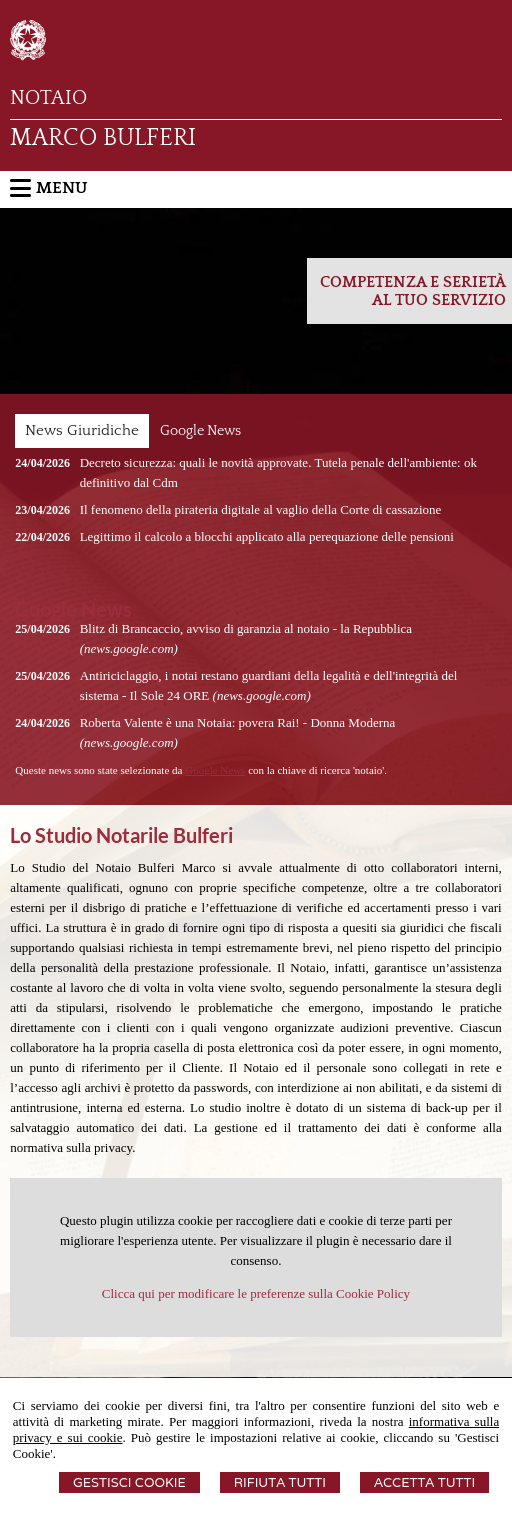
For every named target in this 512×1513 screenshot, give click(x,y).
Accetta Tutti (424, 1482)
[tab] (82, 431)
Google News (215, 770)
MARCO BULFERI (103, 138)
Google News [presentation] (200, 431)
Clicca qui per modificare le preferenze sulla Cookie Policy (256, 1293)
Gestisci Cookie (129, 1482)
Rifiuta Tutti (280, 1482)
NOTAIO (48, 98)
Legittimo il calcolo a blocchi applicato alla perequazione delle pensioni (267, 536)
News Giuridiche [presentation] (82, 430)
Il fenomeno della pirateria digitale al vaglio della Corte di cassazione (261, 509)
